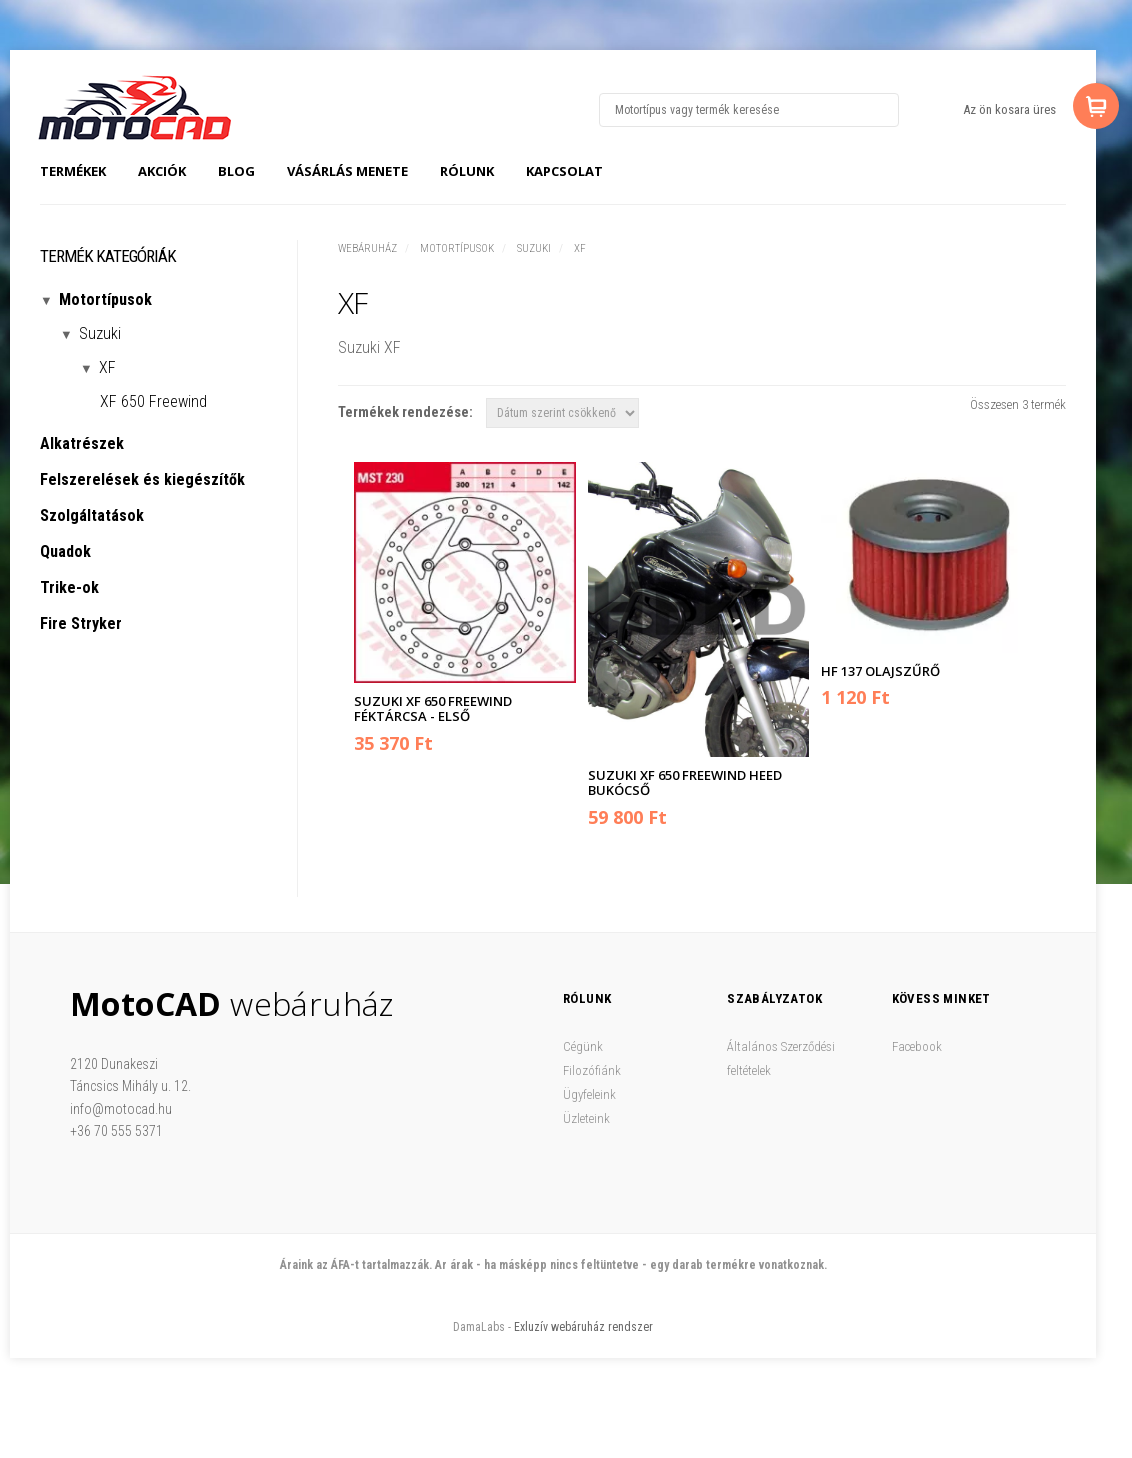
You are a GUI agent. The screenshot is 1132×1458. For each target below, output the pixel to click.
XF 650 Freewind (153, 401)
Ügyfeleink (589, 1094)
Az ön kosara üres (1009, 109)
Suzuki (534, 248)
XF (580, 248)
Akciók (162, 171)
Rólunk (467, 171)
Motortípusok (457, 248)
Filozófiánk (592, 1070)
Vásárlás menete (347, 171)
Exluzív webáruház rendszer (583, 1327)
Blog (236, 171)
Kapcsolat (564, 171)
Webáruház (367, 248)
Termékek (73, 171)
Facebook (917, 1046)
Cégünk (583, 1046)
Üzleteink (586, 1118)
